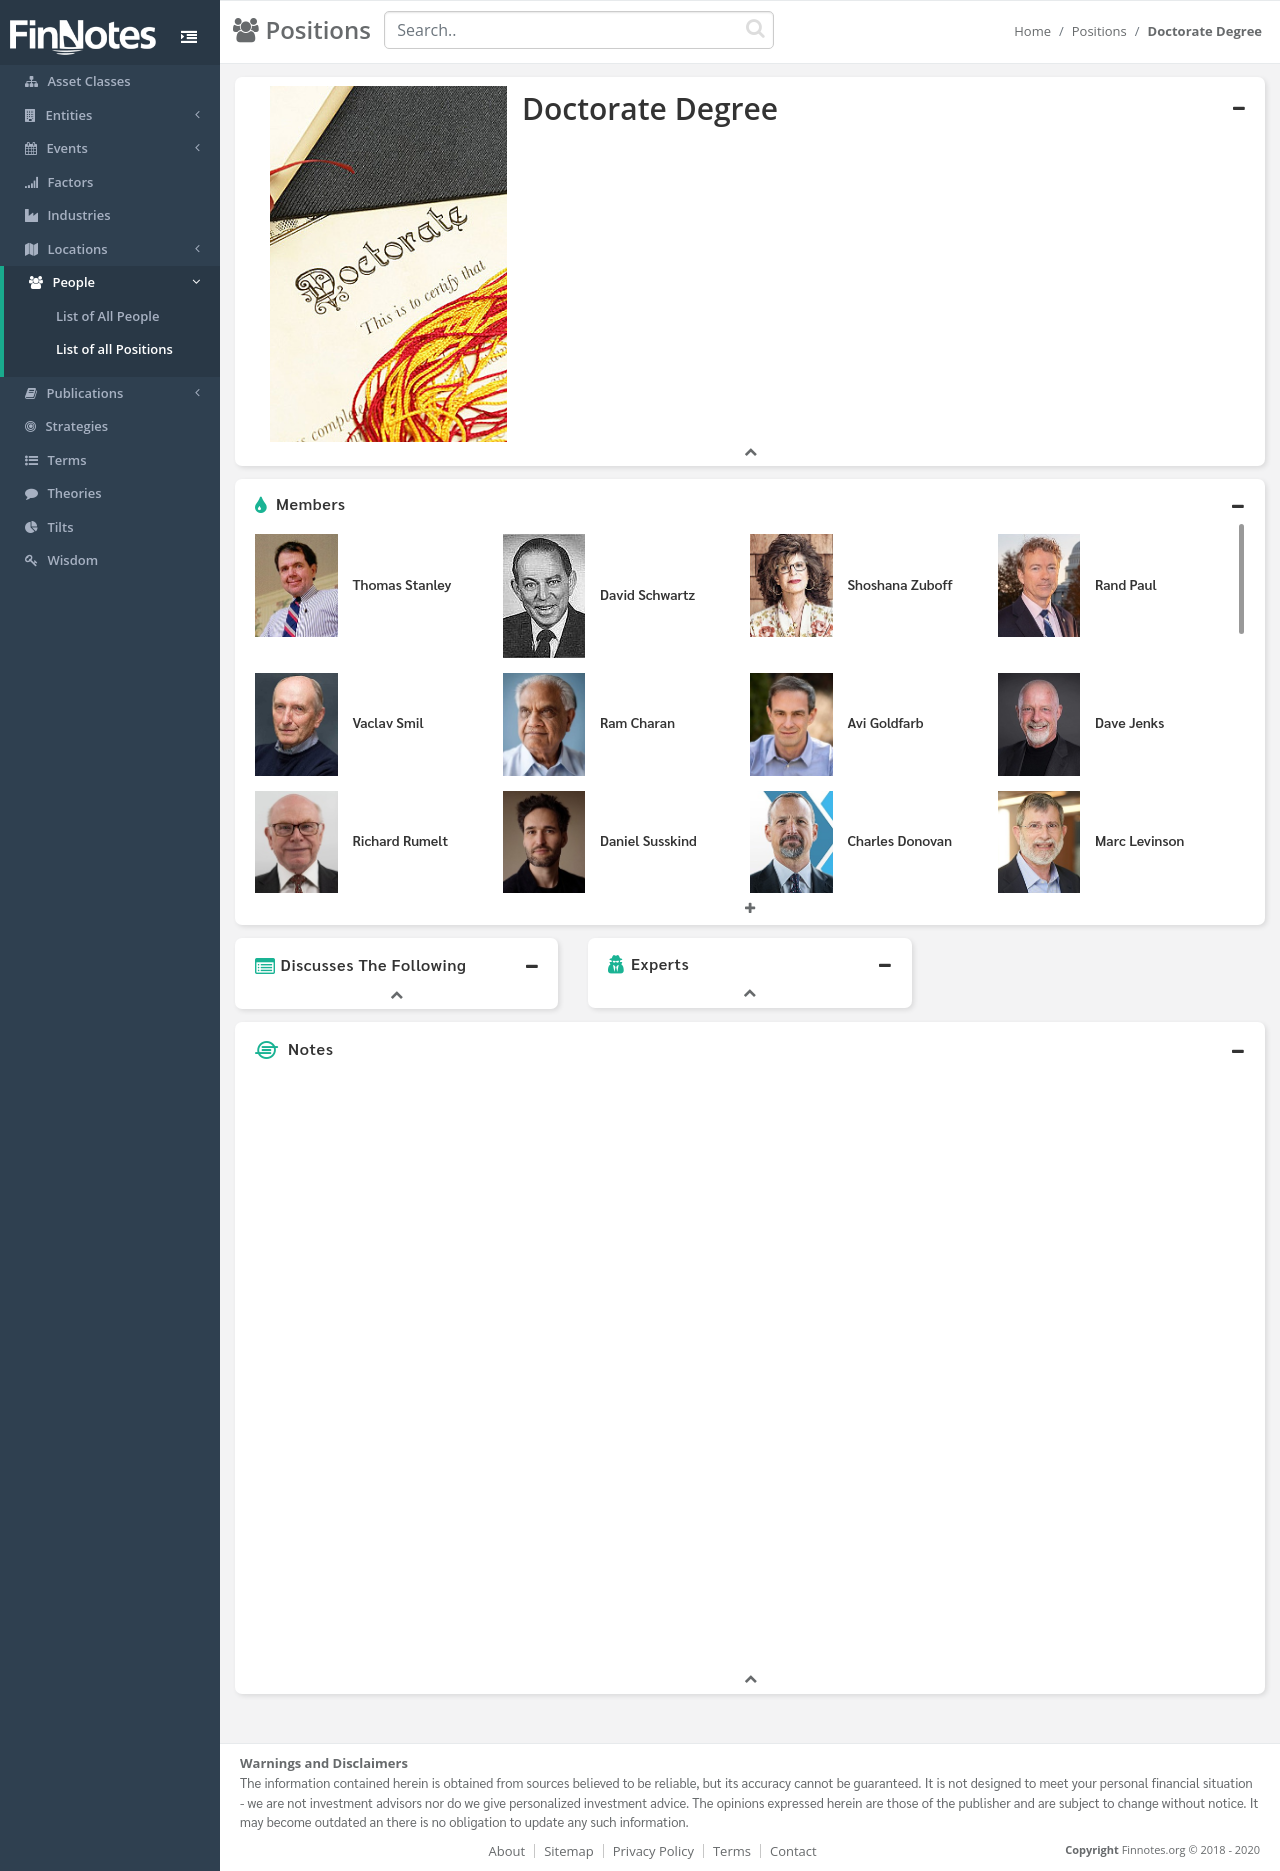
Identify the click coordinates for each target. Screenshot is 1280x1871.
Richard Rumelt (401, 840)
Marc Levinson (1139, 840)
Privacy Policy (653, 1851)
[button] (750, 505)
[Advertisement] (1132, 1369)
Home (1032, 31)
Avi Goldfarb (886, 722)
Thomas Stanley (402, 584)
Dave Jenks (1129, 722)
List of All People (107, 316)
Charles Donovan (900, 840)
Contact (793, 1851)
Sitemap (569, 1851)
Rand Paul (1126, 584)
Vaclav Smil (388, 722)
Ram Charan (637, 722)
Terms (732, 1851)
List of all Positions (114, 349)
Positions (1099, 31)
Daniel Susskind (648, 840)
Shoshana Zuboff (900, 584)
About (507, 1851)
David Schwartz (647, 594)
